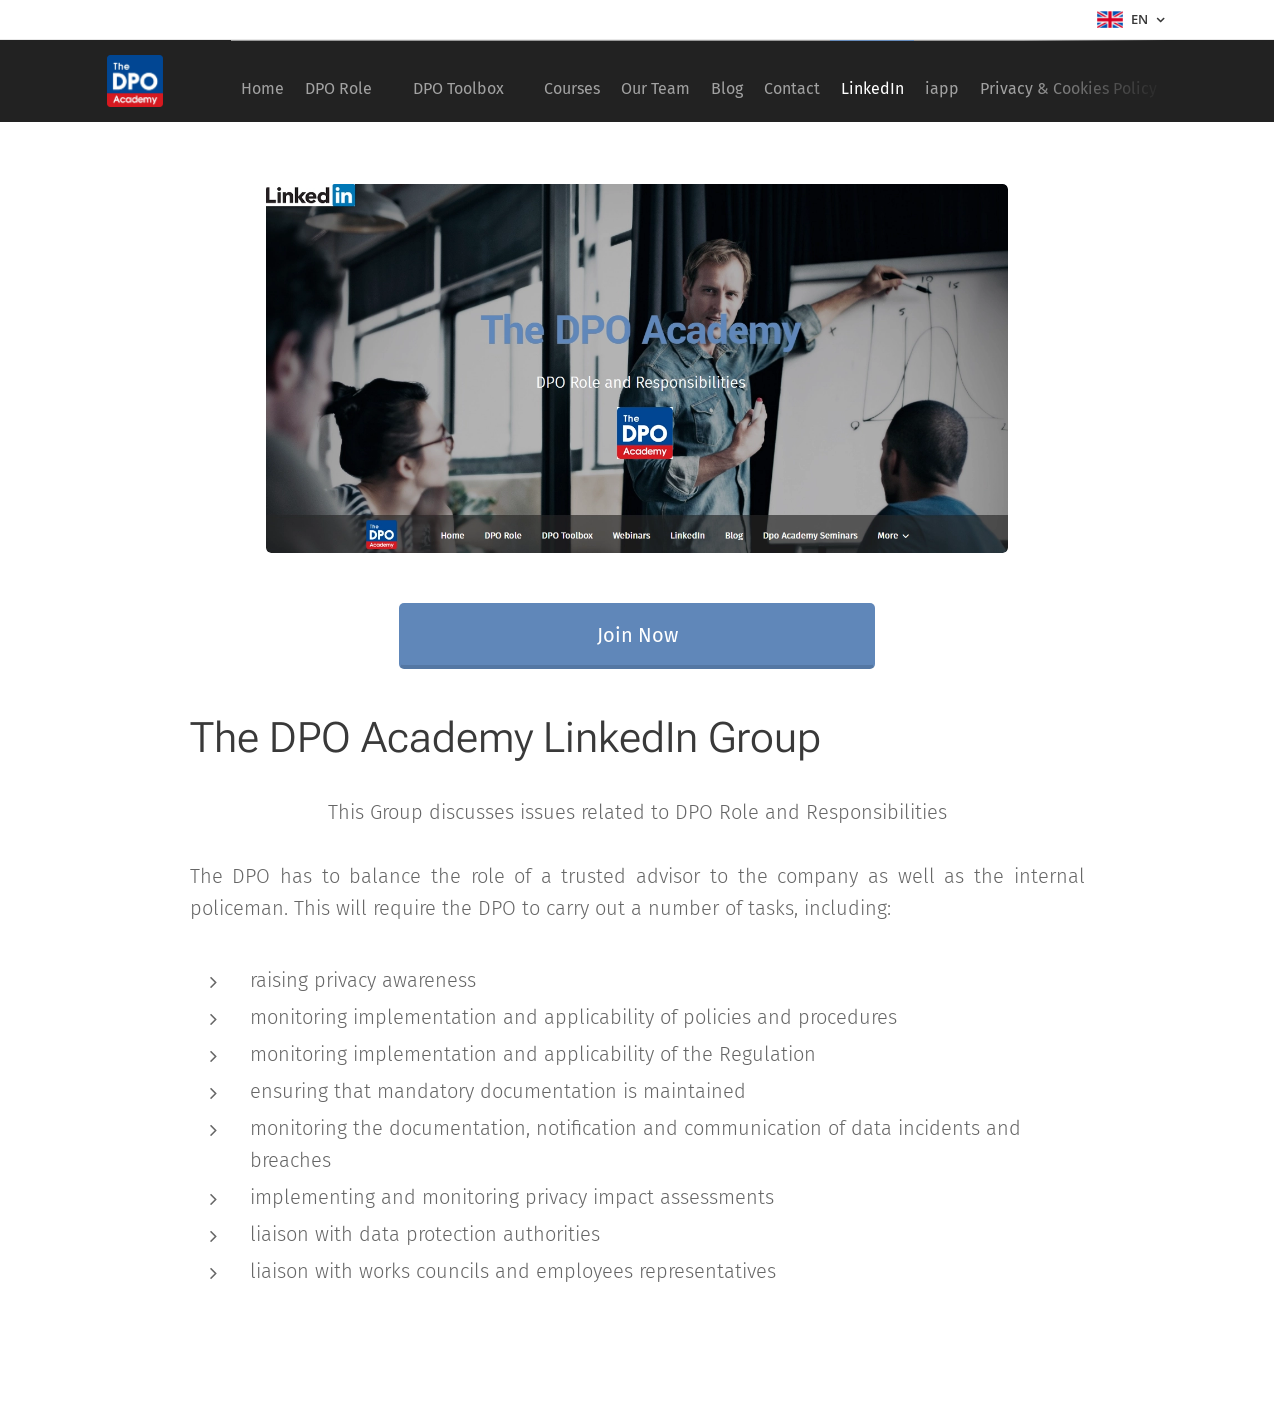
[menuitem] (269, 81)
